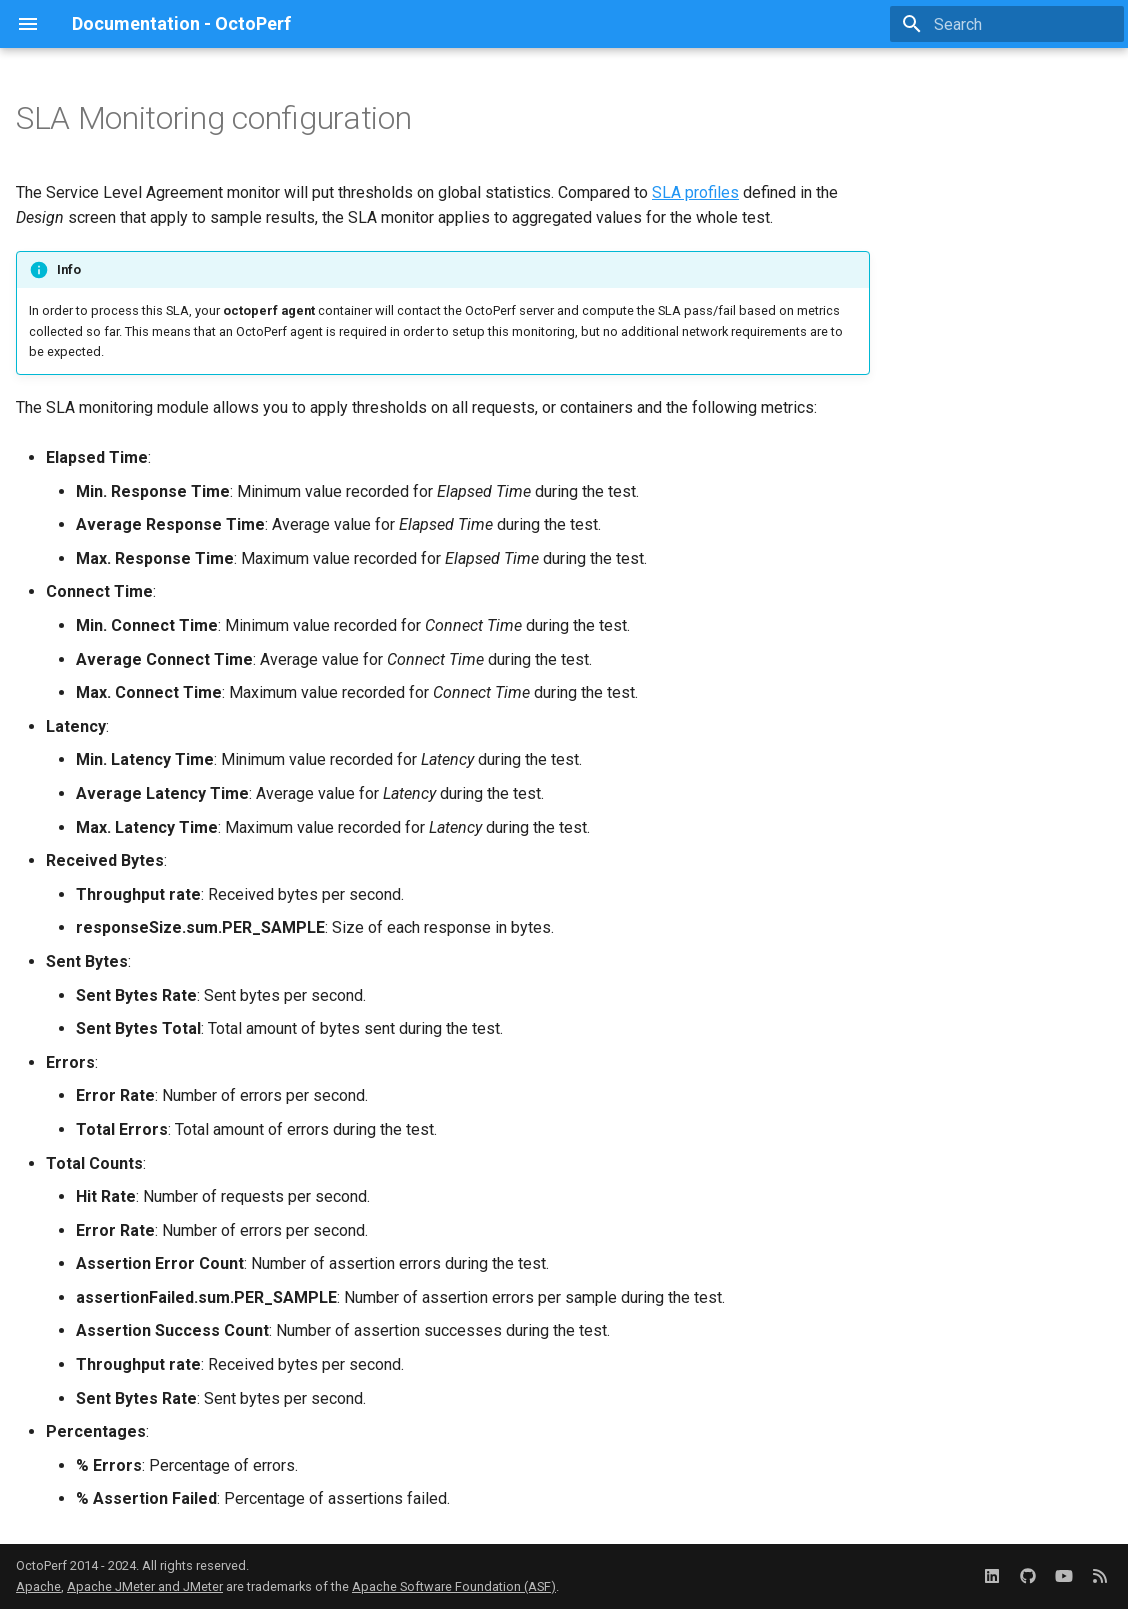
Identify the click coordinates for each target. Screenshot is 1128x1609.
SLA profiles (695, 192)
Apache (38, 1586)
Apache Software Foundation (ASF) (454, 1586)
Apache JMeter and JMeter (145, 1586)
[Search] (1007, 24)
